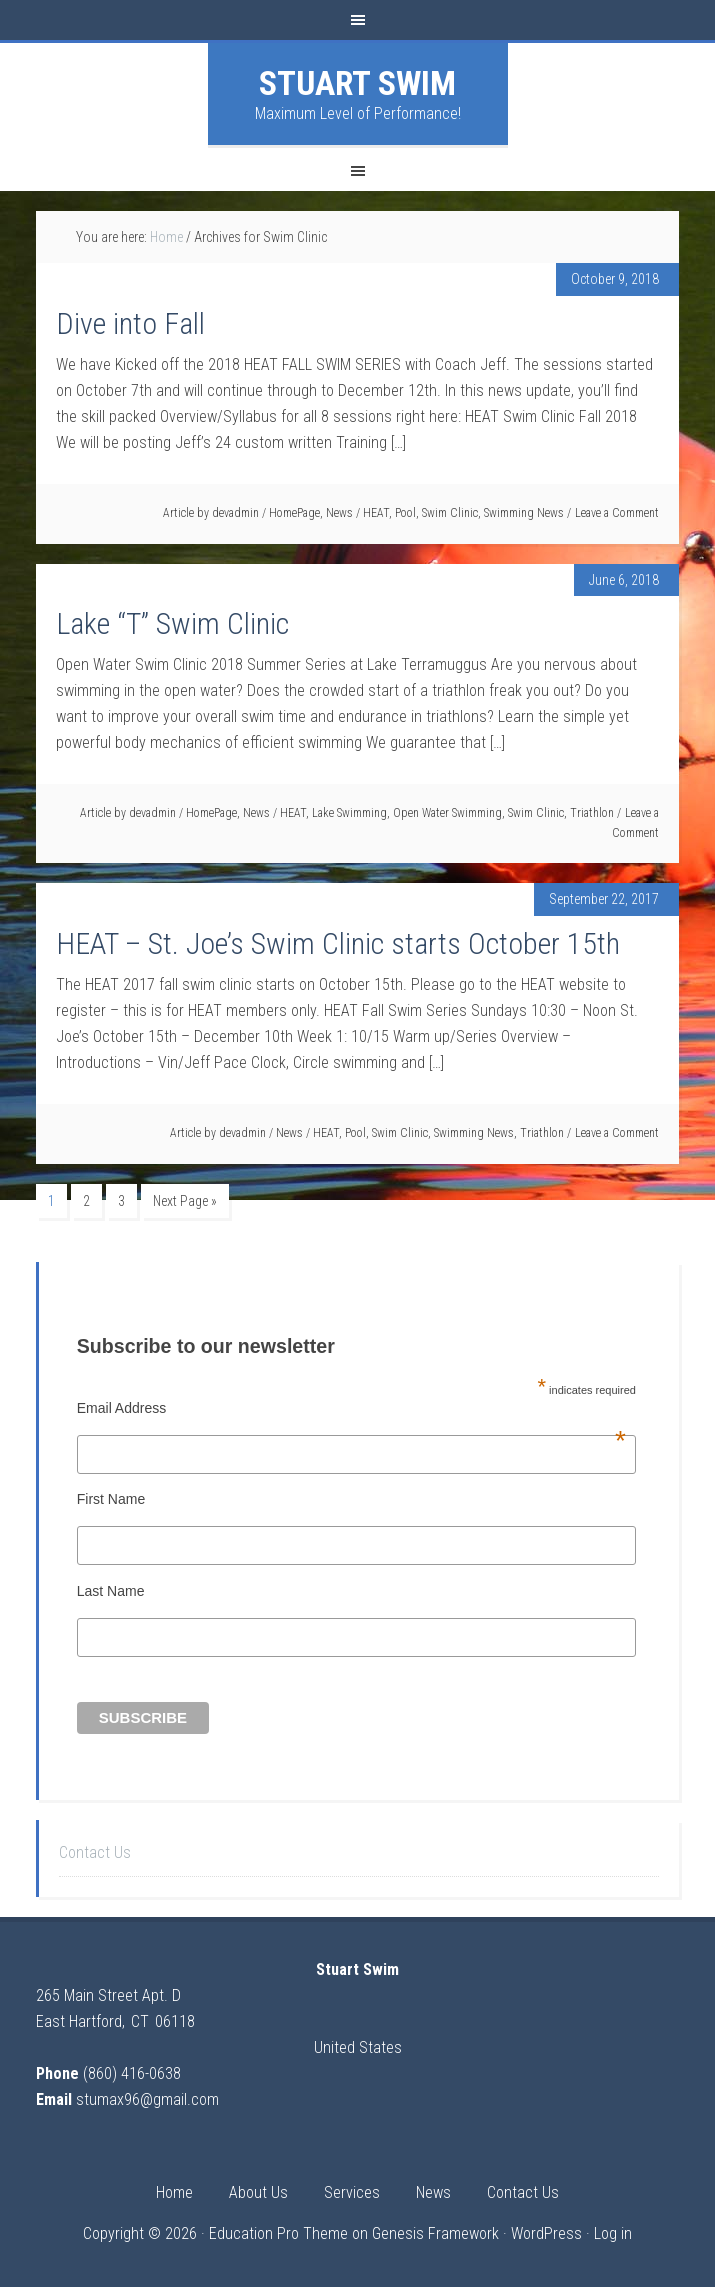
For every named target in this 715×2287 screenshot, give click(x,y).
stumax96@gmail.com (147, 2099)
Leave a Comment (617, 513)
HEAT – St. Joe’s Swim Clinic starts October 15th (338, 943)
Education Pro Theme (278, 2233)
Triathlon (592, 813)
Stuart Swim (357, 83)
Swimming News (524, 513)
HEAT (376, 513)
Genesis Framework (435, 2233)
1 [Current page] (51, 1201)
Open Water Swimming (447, 813)
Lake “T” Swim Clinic (172, 623)
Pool (405, 513)
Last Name (111, 1591)
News (339, 513)
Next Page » (185, 1201)
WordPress (546, 2233)
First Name (111, 1499)
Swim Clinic (450, 513)
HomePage (294, 513)
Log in (613, 2233)
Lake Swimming (349, 813)
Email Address (351, 1408)
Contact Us (95, 1852)
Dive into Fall (130, 323)
